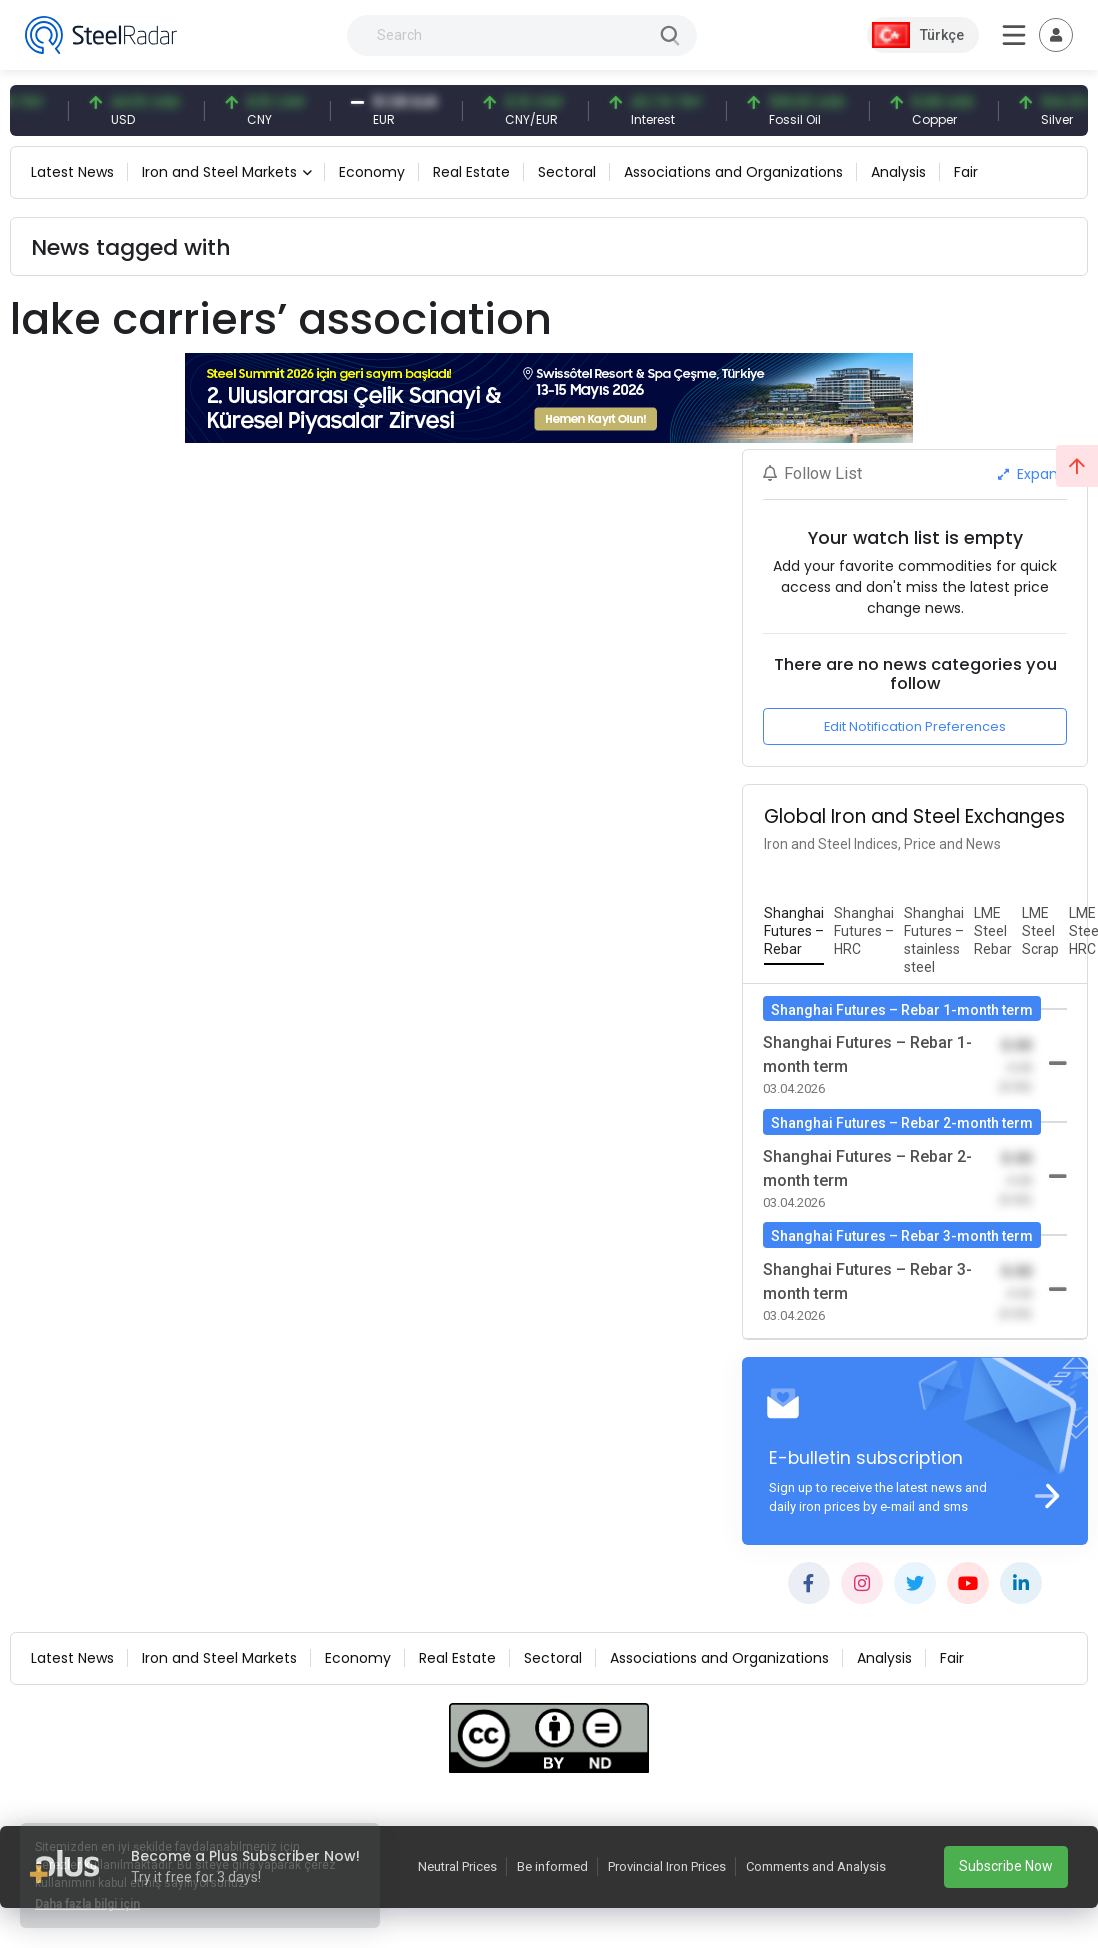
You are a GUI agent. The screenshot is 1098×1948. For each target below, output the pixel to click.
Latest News (72, 172)
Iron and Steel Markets (219, 172)
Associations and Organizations (733, 172)
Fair (966, 172)
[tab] (794, 932)
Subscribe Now (1006, 1866)
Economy (372, 172)
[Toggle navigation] (1056, 35)
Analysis (898, 172)
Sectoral (567, 172)
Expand (1032, 474)
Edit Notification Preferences (915, 726)
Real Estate (471, 172)
